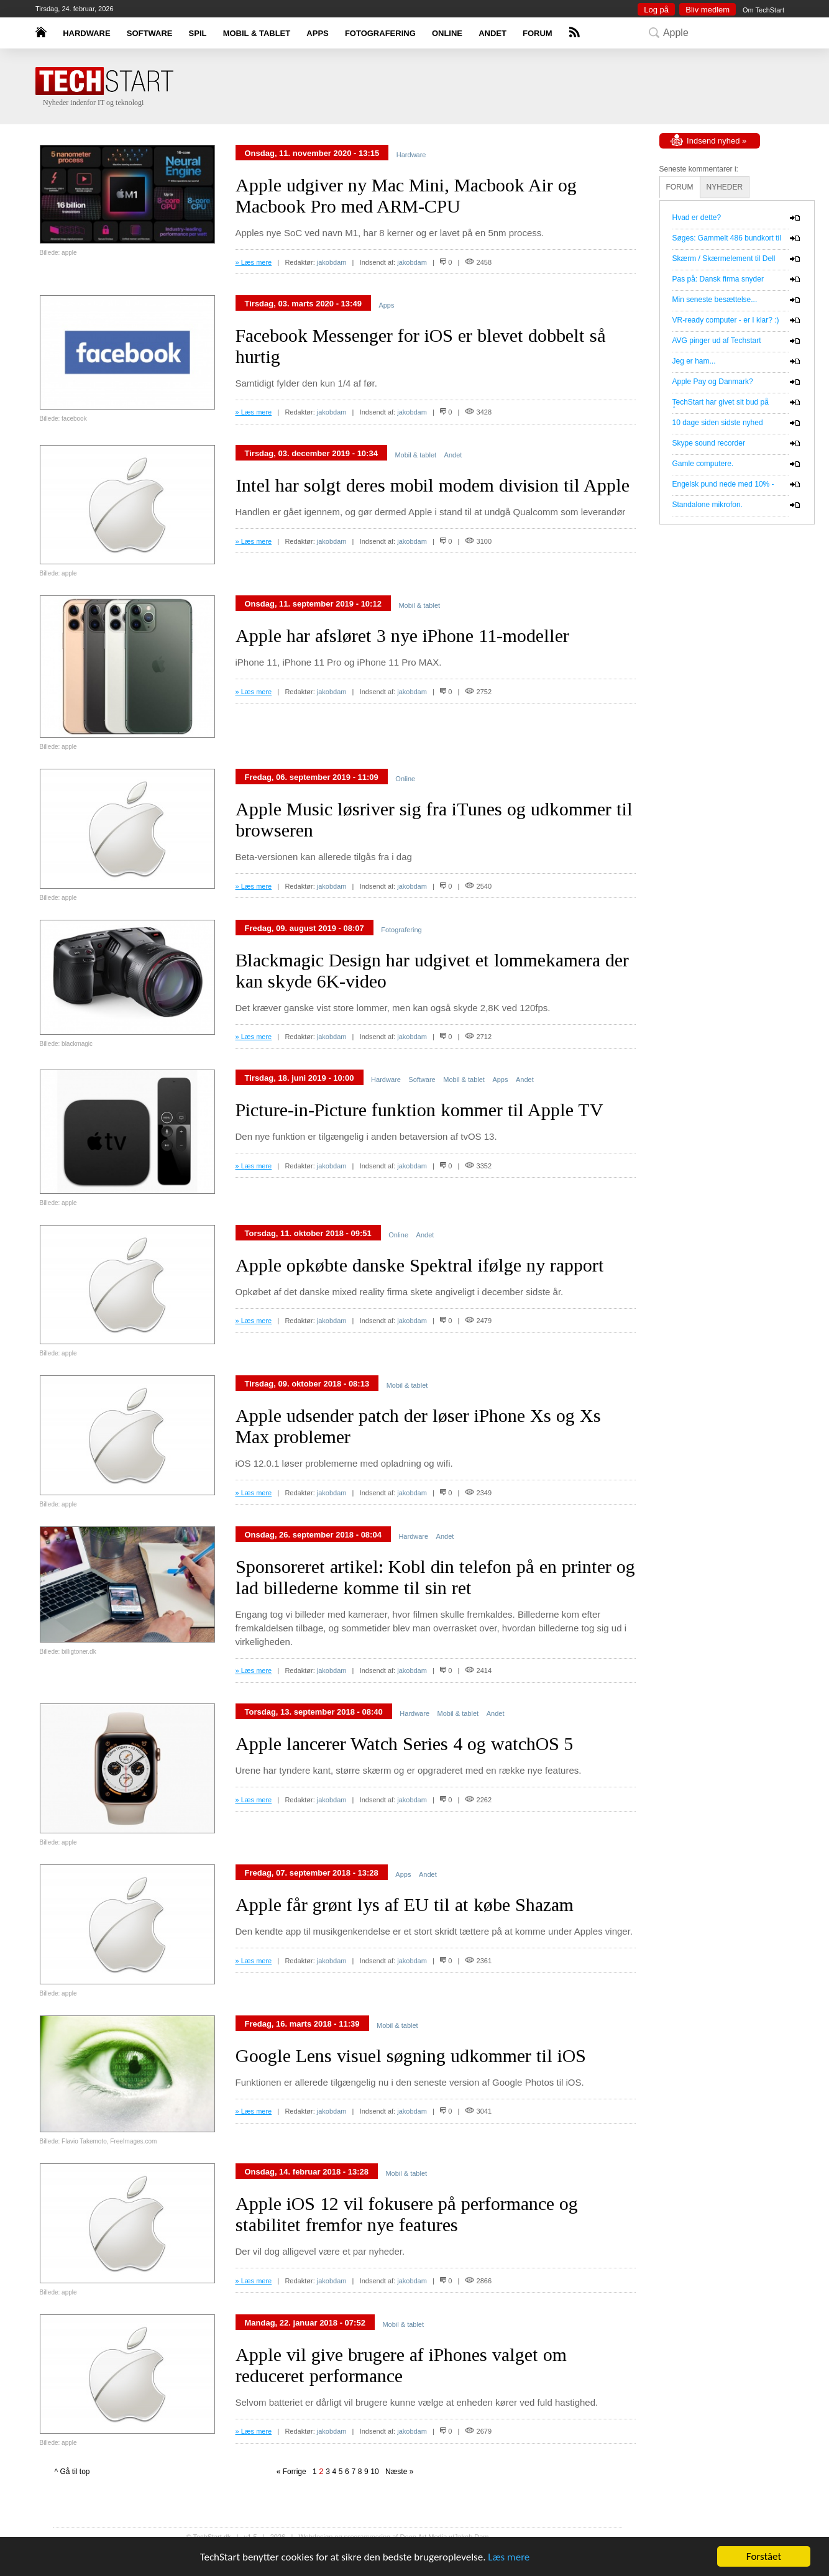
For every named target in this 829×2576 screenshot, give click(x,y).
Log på (656, 9)
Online (405, 778)
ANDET (492, 33)
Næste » (397, 2471)
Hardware (411, 154)
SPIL (198, 33)
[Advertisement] (433, 87)
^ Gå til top (72, 2471)
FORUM (537, 33)
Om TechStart (763, 10)
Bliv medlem (707, 9)
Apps (386, 305)
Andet (453, 455)
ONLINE (447, 33)
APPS (317, 33)
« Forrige (294, 2471)
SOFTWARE (150, 33)
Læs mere (508, 2557)
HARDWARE (87, 33)
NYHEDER (725, 187)
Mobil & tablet (415, 455)
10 (374, 2471)
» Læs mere (254, 262)
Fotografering (401, 929)
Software (421, 1079)
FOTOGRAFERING (380, 33)
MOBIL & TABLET (257, 33)
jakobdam (332, 262)
